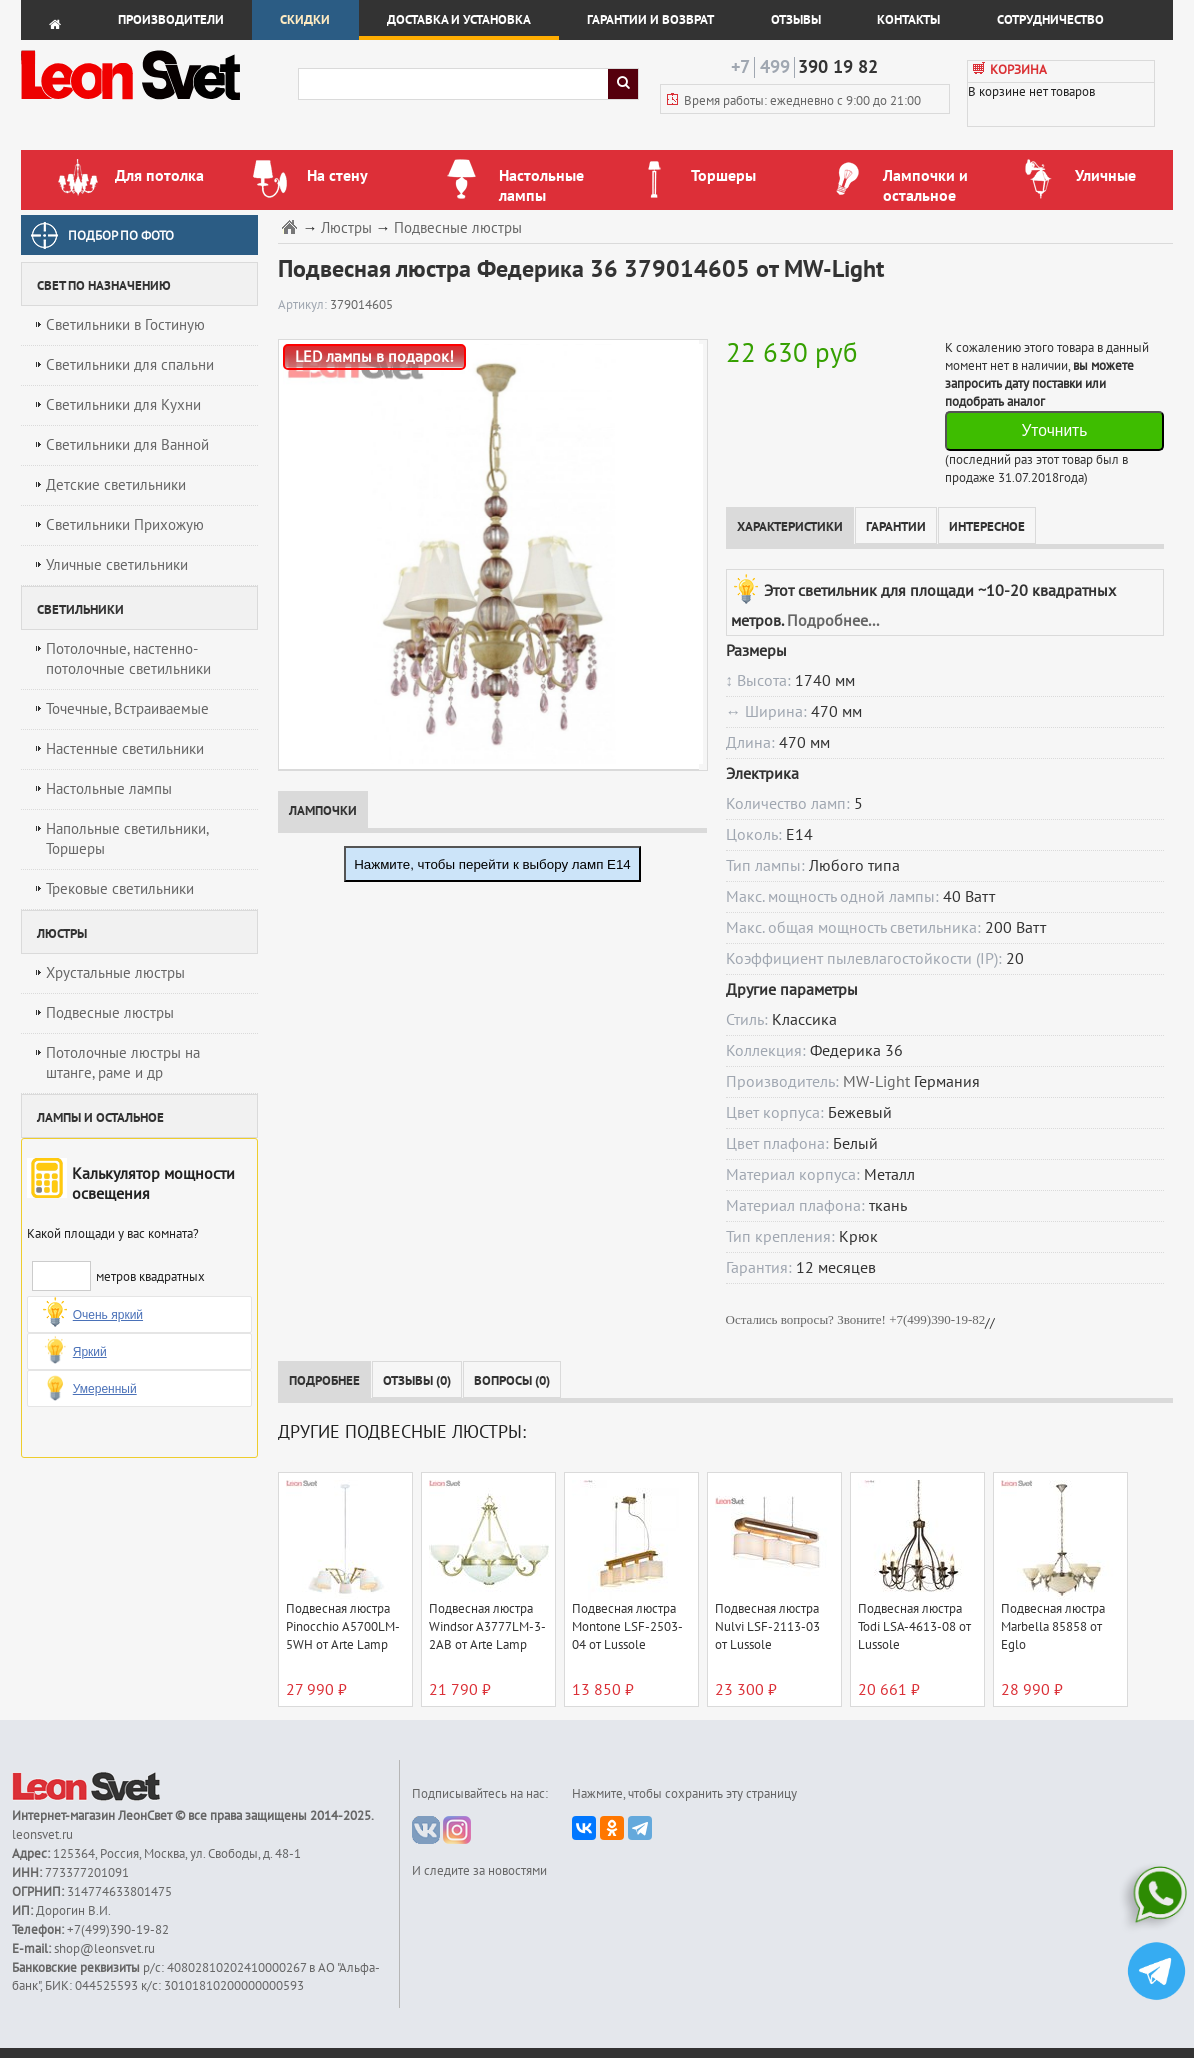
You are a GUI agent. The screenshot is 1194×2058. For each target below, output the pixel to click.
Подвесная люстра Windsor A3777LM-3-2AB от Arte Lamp (487, 1627)
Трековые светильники (120, 889)
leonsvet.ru (42, 1835)
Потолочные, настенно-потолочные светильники (128, 659)
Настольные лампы (109, 789)
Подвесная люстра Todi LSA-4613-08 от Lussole (914, 1627)
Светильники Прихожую (125, 525)
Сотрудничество (1050, 20)
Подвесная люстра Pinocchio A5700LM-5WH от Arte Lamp (343, 1627)
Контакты (908, 20)
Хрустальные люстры (115, 973)
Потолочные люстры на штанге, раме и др (123, 1063)
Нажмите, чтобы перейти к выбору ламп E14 (492, 864)
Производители (171, 20)
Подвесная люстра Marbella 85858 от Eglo (1053, 1627)
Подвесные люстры (110, 1013)
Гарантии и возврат (650, 20)
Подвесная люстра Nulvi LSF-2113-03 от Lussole (767, 1627)
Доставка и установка (459, 20)
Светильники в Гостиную (125, 325)
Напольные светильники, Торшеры (127, 839)
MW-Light (876, 1082)
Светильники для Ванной (127, 445)
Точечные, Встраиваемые (127, 709)
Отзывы (796, 20)
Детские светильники (116, 485)
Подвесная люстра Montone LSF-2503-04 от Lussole (627, 1627)
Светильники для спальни (130, 365)
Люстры (346, 228)
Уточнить (1054, 430)
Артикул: (304, 305)
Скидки (305, 20)
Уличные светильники (117, 565)
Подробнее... (833, 621)
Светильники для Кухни (123, 405)
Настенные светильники (125, 749)
